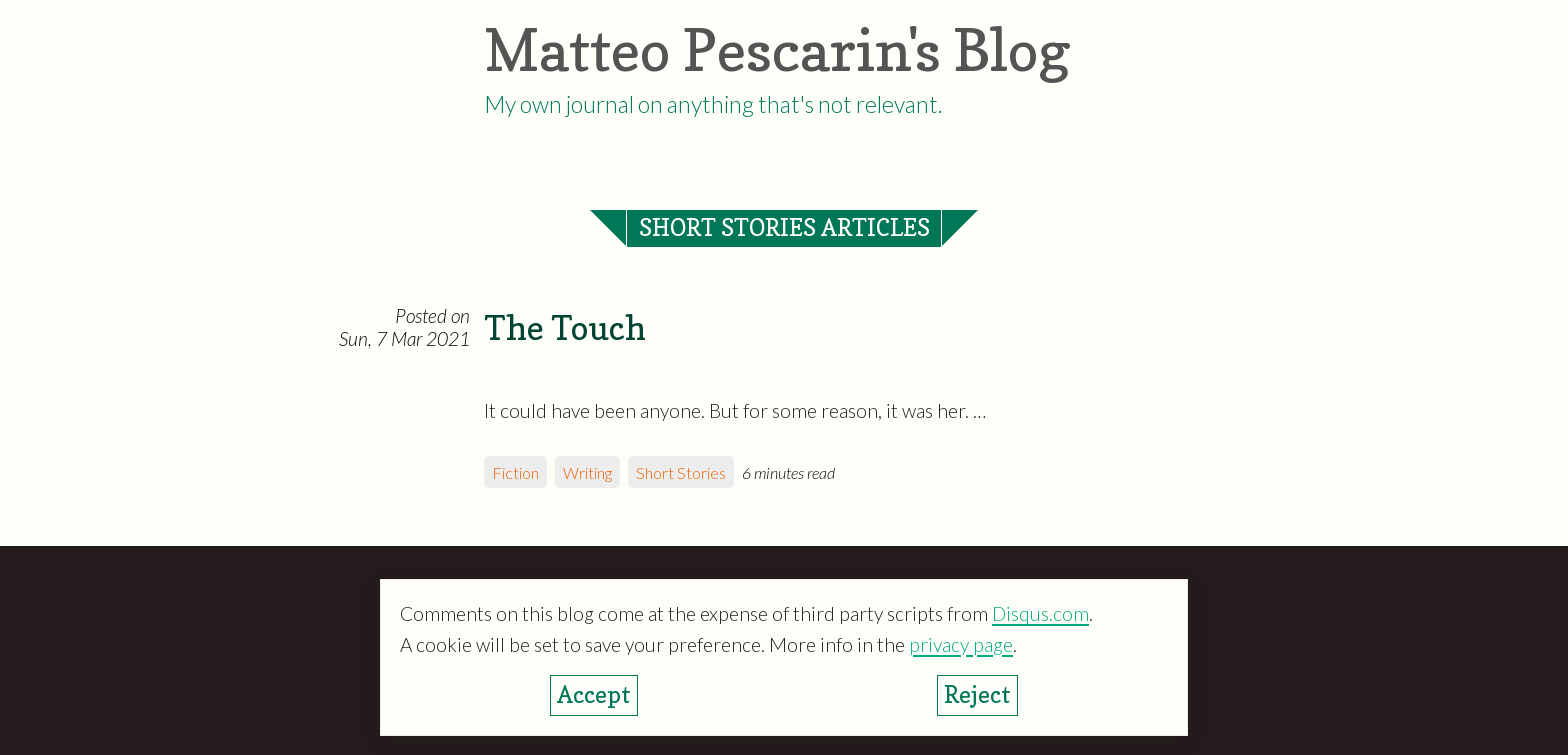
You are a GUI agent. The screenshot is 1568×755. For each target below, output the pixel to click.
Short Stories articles (784, 227)
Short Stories (681, 472)
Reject (977, 694)
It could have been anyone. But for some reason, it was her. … (735, 410)
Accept (594, 694)
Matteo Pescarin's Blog (777, 50)
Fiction (515, 472)
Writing (587, 472)
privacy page (961, 644)
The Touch (565, 328)
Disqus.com (1040, 613)
